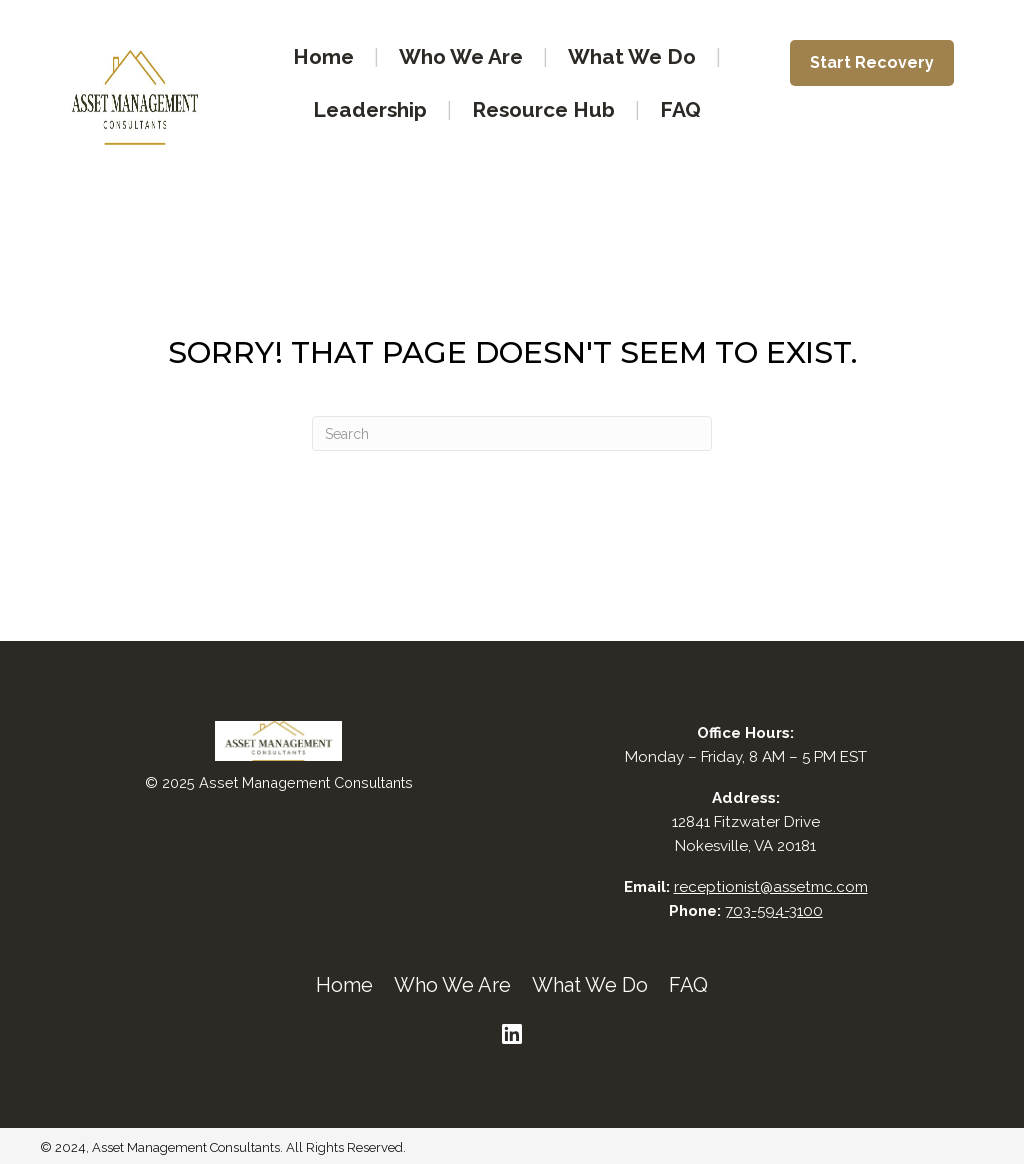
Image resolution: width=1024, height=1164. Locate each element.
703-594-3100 (774, 911)
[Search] (512, 433)
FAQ (680, 109)
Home (323, 56)
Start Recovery (872, 62)
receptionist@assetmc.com (771, 887)
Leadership (370, 109)
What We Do (632, 56)
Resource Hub (543, 109)
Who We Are (461, 56)
